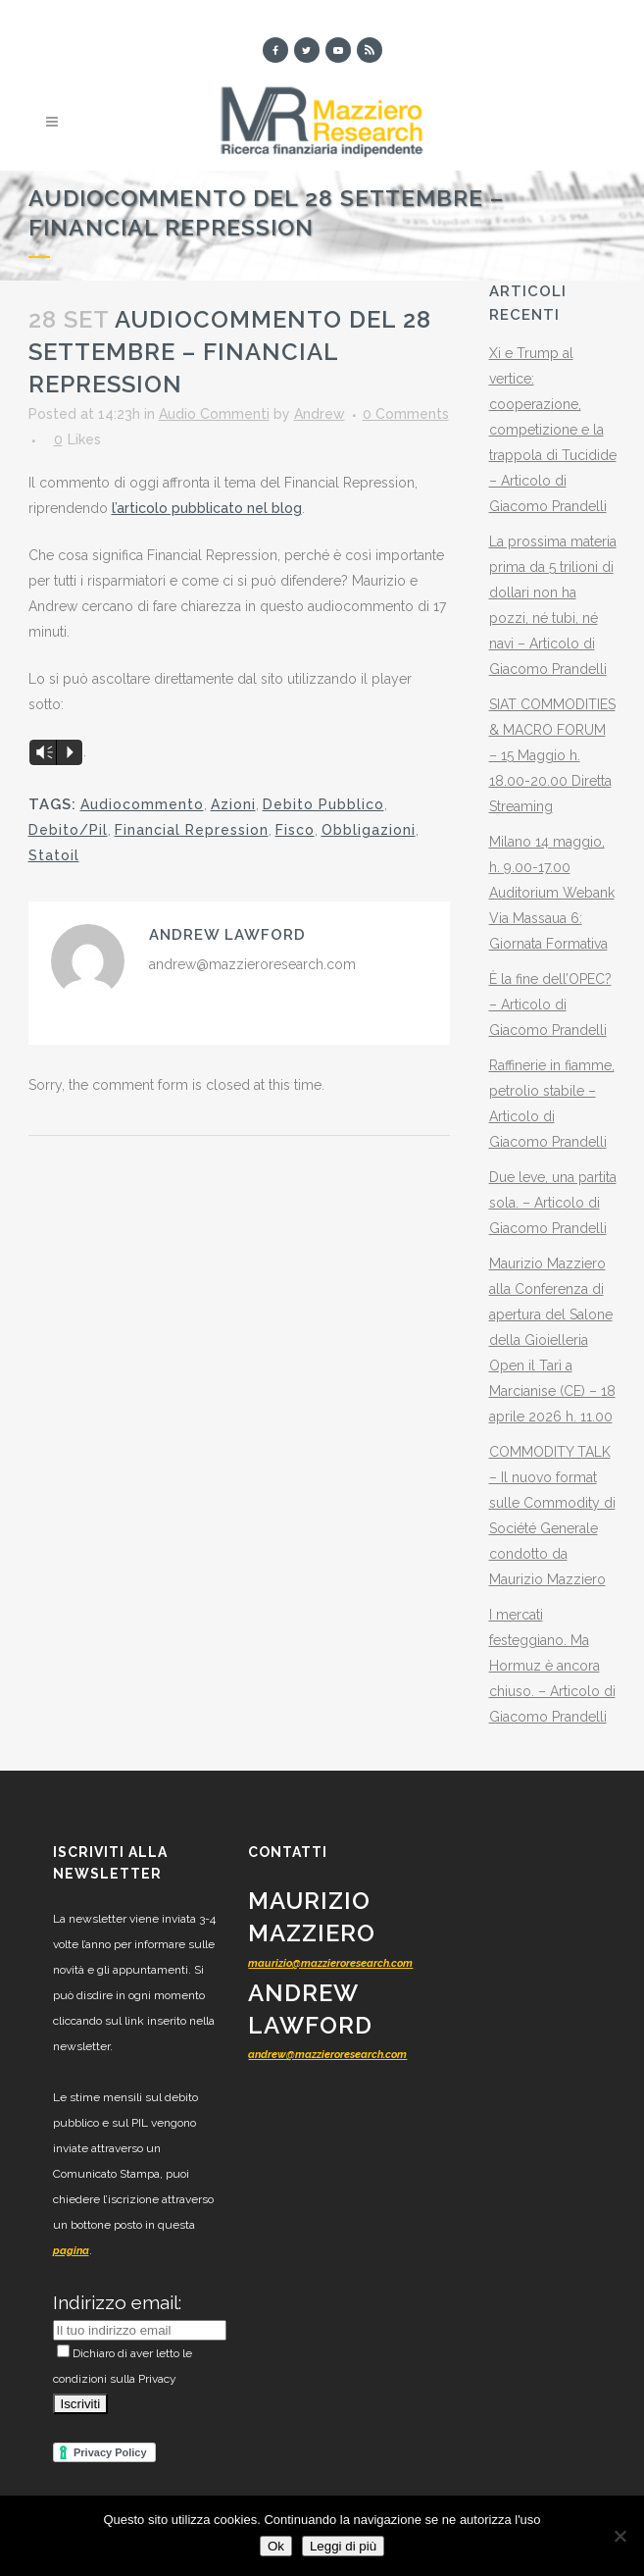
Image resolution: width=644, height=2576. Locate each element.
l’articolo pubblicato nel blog (207, 508)
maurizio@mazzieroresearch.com (330, 1963)
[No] (619, 2536)
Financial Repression (192, 830)
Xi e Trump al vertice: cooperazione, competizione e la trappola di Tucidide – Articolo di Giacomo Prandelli (553, 429)
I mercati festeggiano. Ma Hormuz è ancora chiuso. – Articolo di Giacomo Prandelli (552, 1666)
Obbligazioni (369, 830)
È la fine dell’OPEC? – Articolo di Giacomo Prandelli (550, 1004)
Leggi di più (343, 2546)
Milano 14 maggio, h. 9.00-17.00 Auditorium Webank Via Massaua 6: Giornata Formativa (552, 893)
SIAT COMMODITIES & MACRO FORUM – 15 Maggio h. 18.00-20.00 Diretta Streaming (552, 755)
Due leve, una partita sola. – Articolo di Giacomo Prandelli (553, 1202)
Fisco (295, 830)
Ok (276, 2546)
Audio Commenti (214, 414)
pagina (71, 2250)
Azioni (233, 804)
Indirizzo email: (117, 2302)
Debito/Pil (68, 830)
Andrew (319, 414)
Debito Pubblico (323, 804)
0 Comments (406, 414)
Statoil (53, 855)
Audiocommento (142, 804)
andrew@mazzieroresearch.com (327, 2054)
